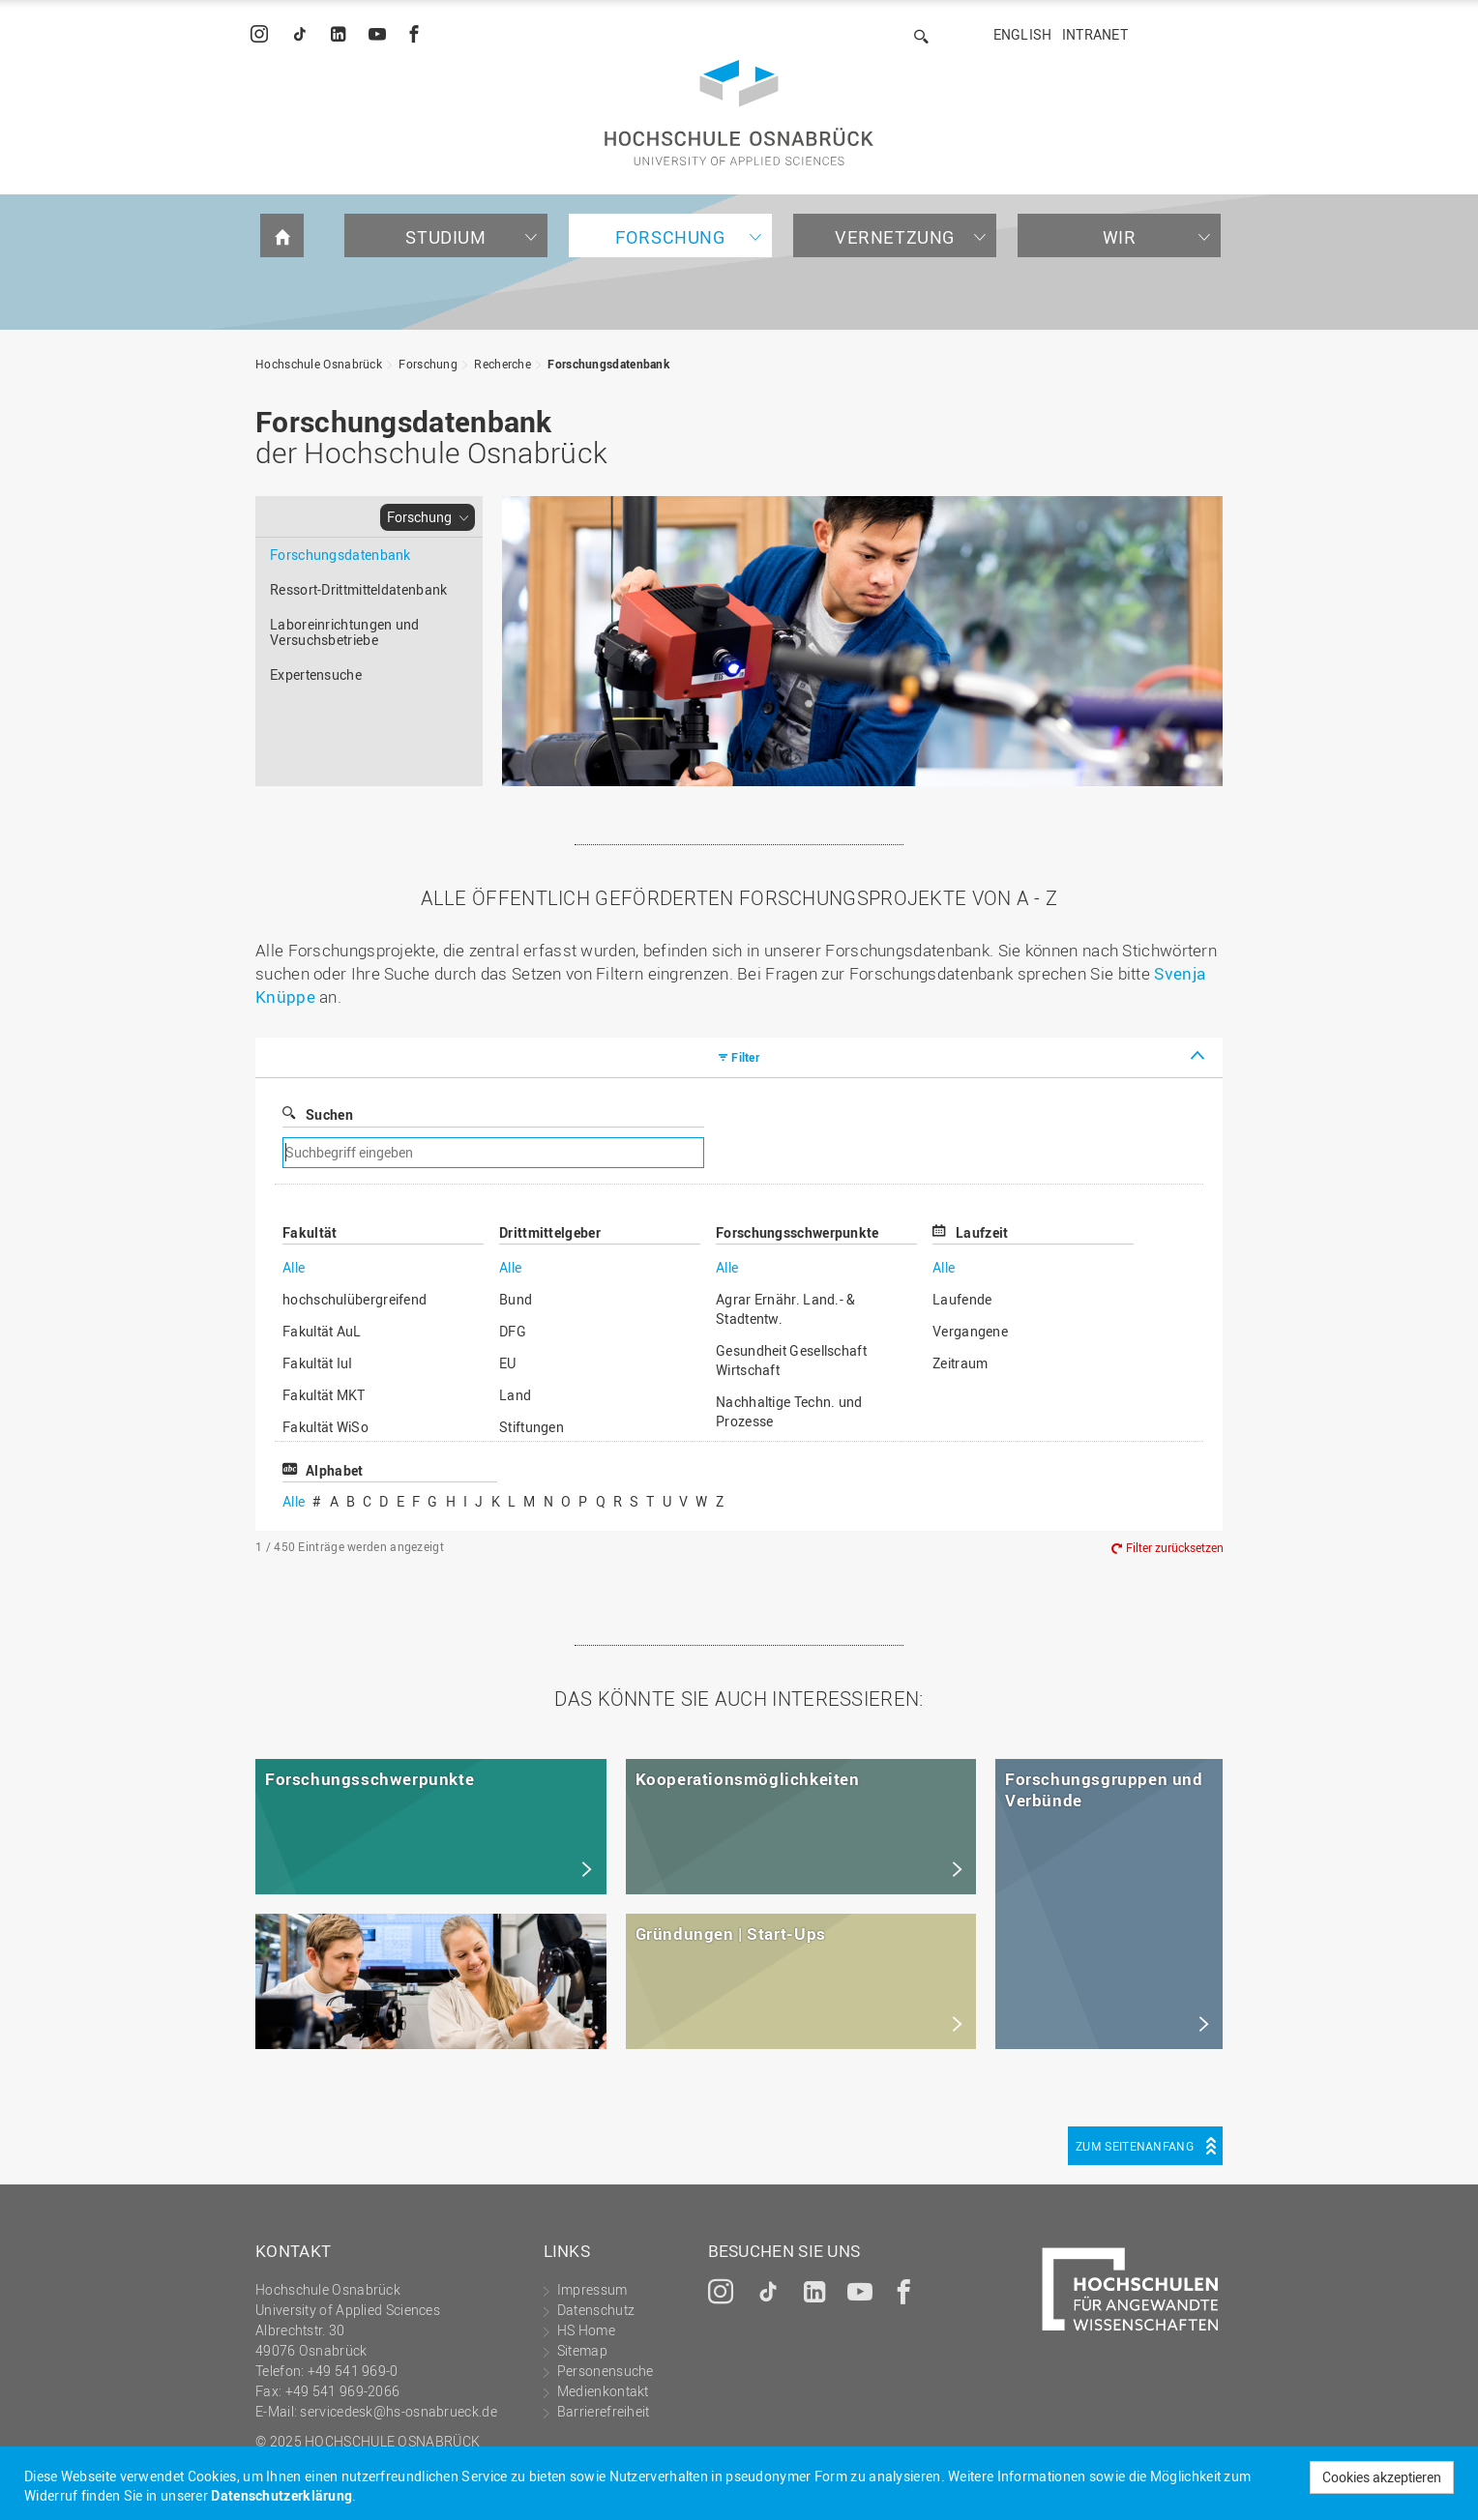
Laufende (961, 1299)
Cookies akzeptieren (1381, 2477)
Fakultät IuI (317, 1363)
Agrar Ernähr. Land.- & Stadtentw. (786, 1309)
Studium (445, 237)
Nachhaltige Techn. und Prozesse (789, 1411)
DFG (512, 1331)
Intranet (1095, 34)
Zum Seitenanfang (1135, 2146)
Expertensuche (316, 674)
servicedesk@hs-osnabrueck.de (398, 2411)
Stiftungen (531, 1427)
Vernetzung (895, 237)
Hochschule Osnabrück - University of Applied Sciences (739, 112)
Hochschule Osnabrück (318, 363)
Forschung (669, 237)
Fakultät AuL (322, 1331)
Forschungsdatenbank (608, 363)
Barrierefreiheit (603, 2411)
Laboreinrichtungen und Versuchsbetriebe (345, 632)
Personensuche (605, 2370)
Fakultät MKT (324, 1395)
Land (515, 1395)
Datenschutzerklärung (281, 2495)
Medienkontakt (603, 2391)
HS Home (586, 2330)
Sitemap (582, 2350)
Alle (293, 1267)
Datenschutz (596, 2309)
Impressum (592, 2289)
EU (508, 1363)
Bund (515, 1299)
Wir (1120, 237)
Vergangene (970, 1331)
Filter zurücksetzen (1175, 1548)
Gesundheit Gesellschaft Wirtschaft (791, 1360)
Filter (745, 1057)
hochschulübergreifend (354, 1299)
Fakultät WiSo (325, 1427)
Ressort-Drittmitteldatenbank (358, 589)
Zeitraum (960, 1363)
